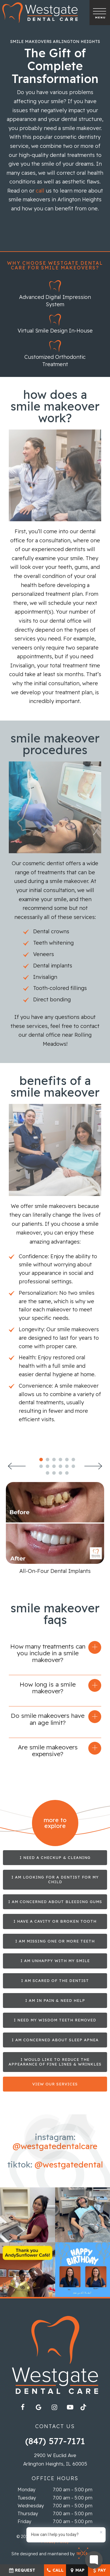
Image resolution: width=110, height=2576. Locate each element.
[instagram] (54, 2407)
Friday (24, 2522)
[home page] (40, 12)
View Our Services (55, 2084)
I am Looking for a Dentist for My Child (55, 1879)
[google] (38, 2407)
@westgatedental (69, 2164)
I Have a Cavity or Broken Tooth (55, 1921)
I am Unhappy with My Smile (55, 1961)
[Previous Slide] (17, 1466)
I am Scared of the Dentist (55, 1980)
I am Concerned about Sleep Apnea (55, 2039)
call (40, 191)
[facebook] (22, 2407)
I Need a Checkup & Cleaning (55, 1857)
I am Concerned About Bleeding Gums (55, 1901)
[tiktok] (86, 2409)
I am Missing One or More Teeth (55, 1941)
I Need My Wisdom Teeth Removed (55, 2020)
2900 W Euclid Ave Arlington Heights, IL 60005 (55, 2459)
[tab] (41, 1459)
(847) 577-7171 (55, 2441)
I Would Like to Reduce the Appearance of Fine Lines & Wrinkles (55, 2062)
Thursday (28, 2514)
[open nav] (100, 12)
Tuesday (27, 2498)
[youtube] (70, 2407)
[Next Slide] (93, 1466)
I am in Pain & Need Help (55, 2000)
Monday (26, 2490)
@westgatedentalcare (55, 2146)
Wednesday (31, 2506)
